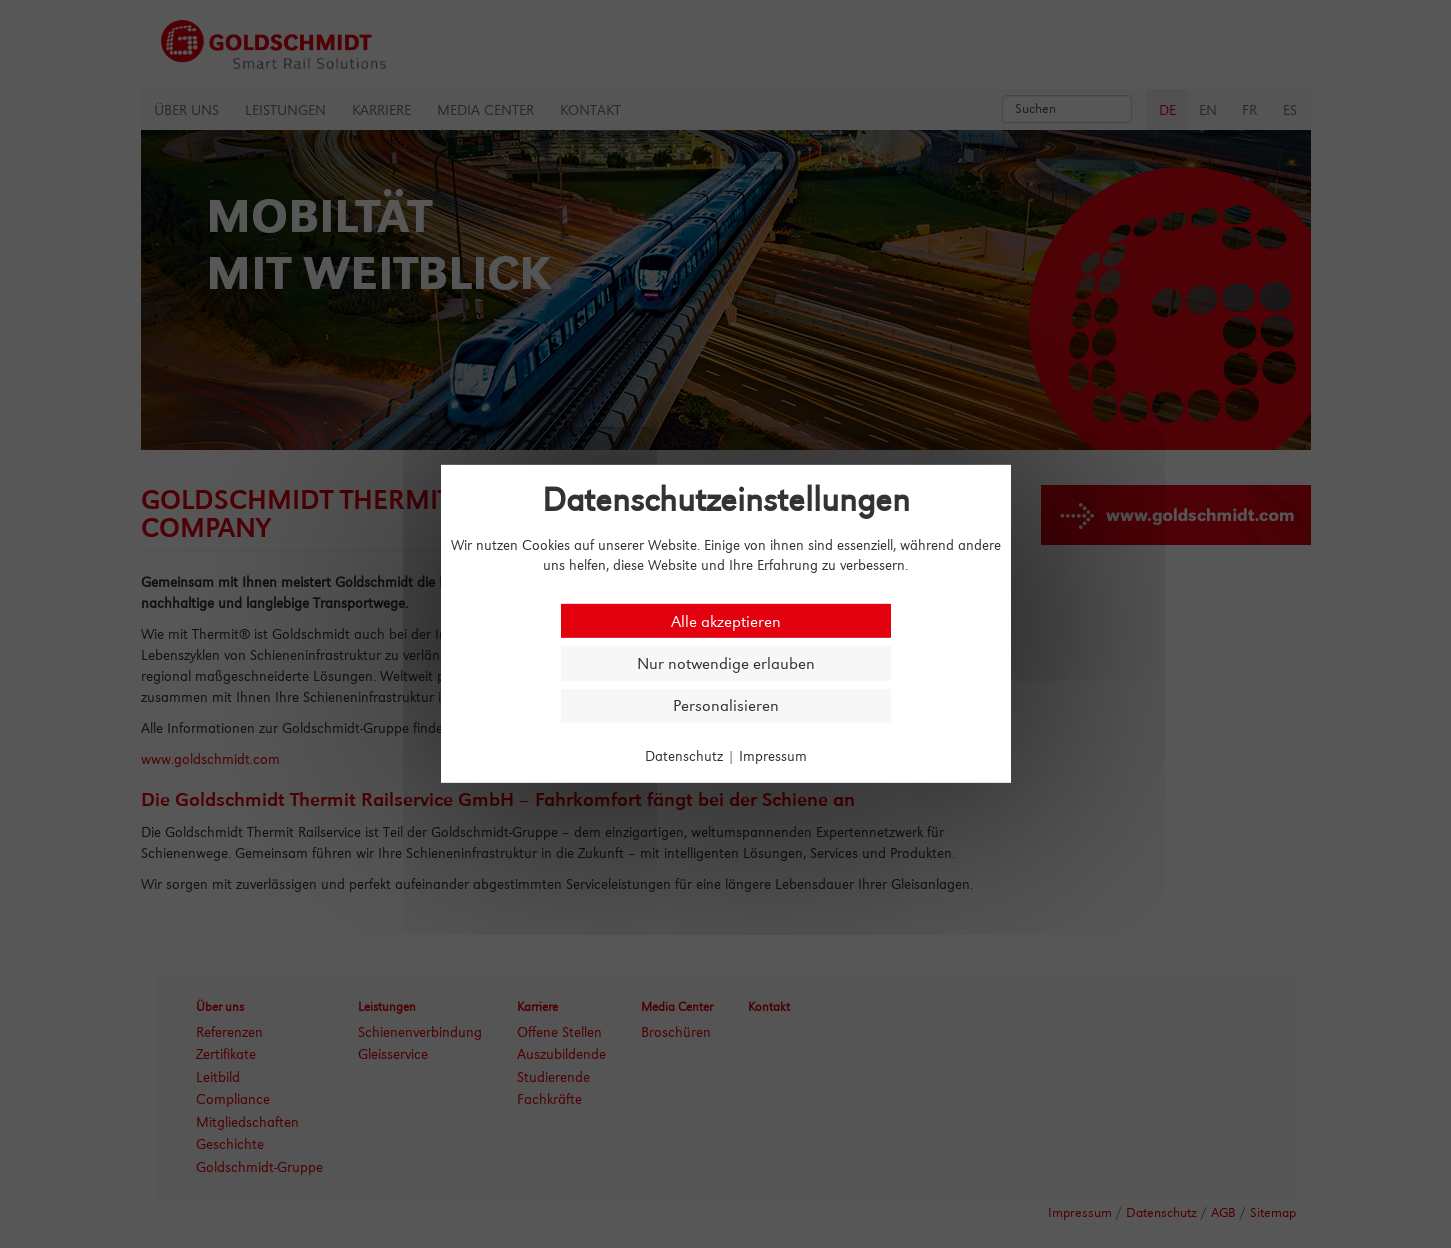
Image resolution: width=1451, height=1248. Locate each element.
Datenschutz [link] (684, 755)
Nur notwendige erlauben (726, 663)
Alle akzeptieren (726, 620)
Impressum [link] (773, 755)
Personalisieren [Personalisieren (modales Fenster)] (726, 705)
